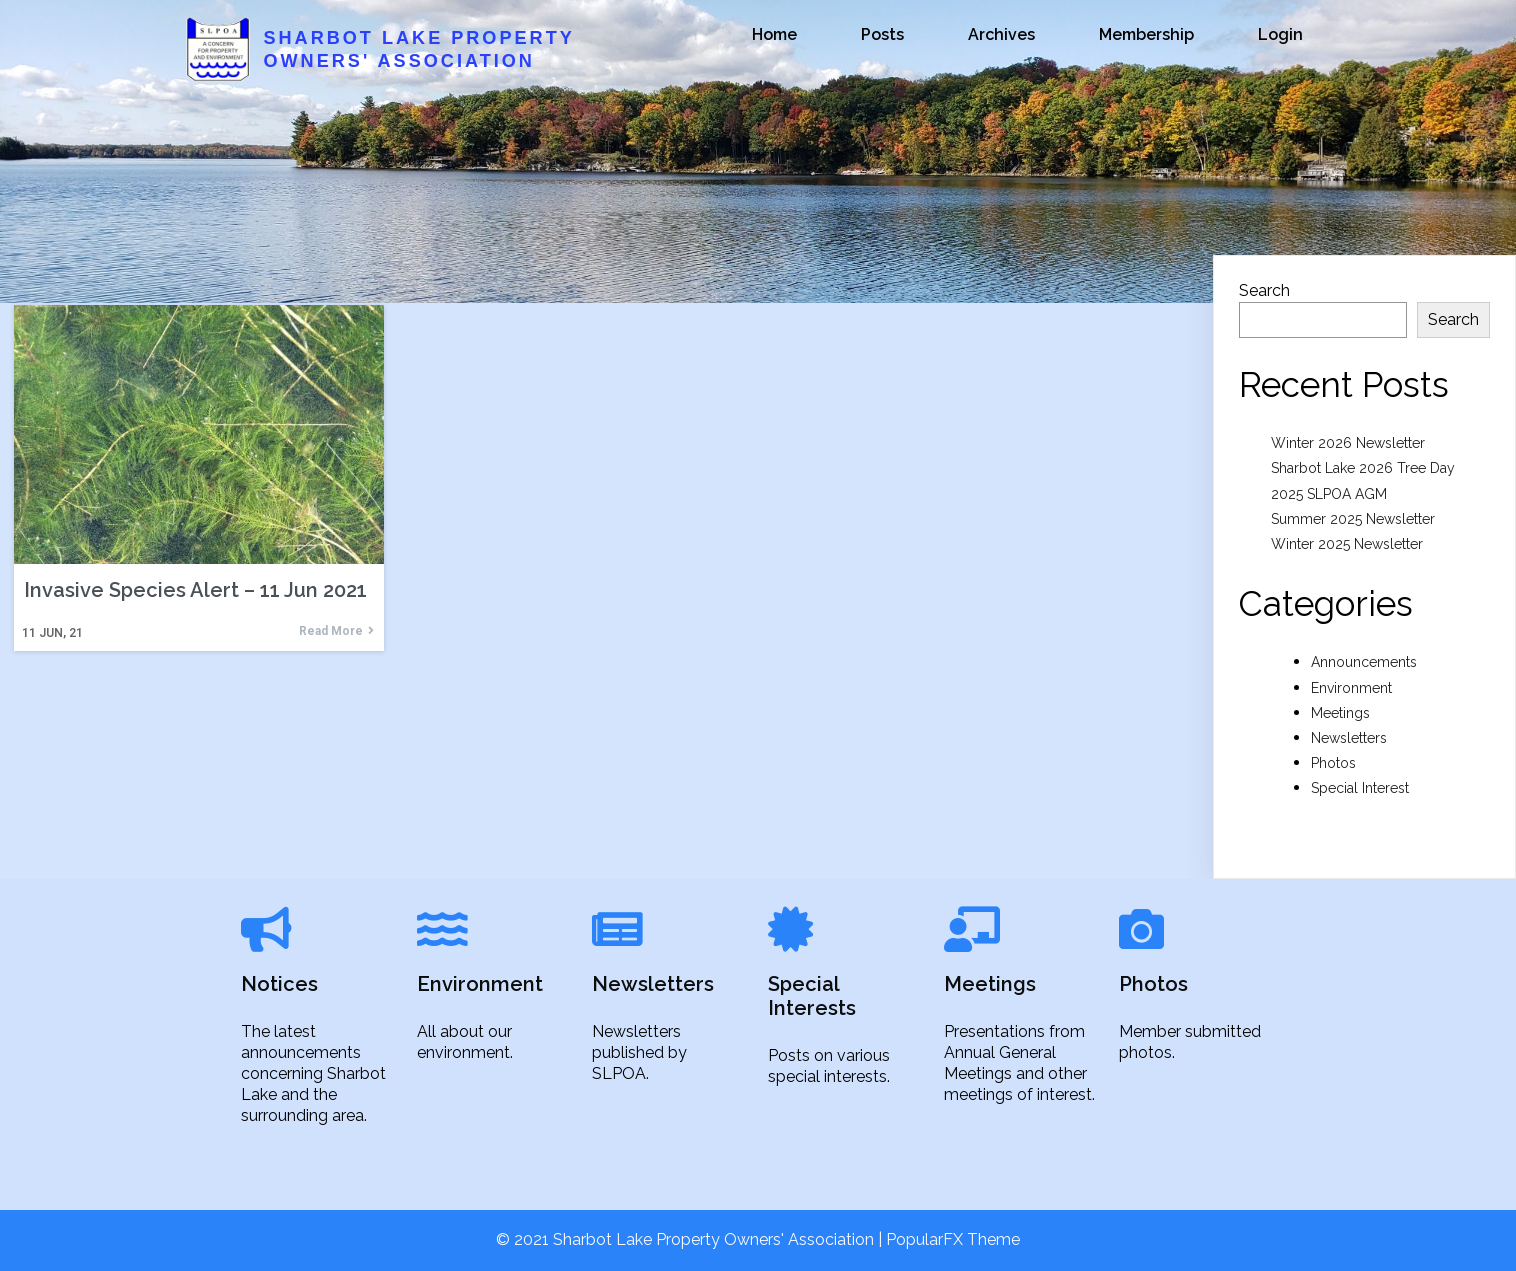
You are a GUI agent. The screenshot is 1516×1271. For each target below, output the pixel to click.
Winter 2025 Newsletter (1347, 544)
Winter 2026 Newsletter (1348, 443)
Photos (1333, 763)
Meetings (1340, 713)
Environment (1351, 688)
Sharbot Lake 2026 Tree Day (1363, 468)
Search (1264, 290)
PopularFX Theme (953, 1239)
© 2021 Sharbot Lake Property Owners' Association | (691, 1239)
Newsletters (1349, 738)
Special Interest (1360, 788)
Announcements (1364, 662)
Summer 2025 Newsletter (1353, 519)
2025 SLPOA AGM (1329, 494)
